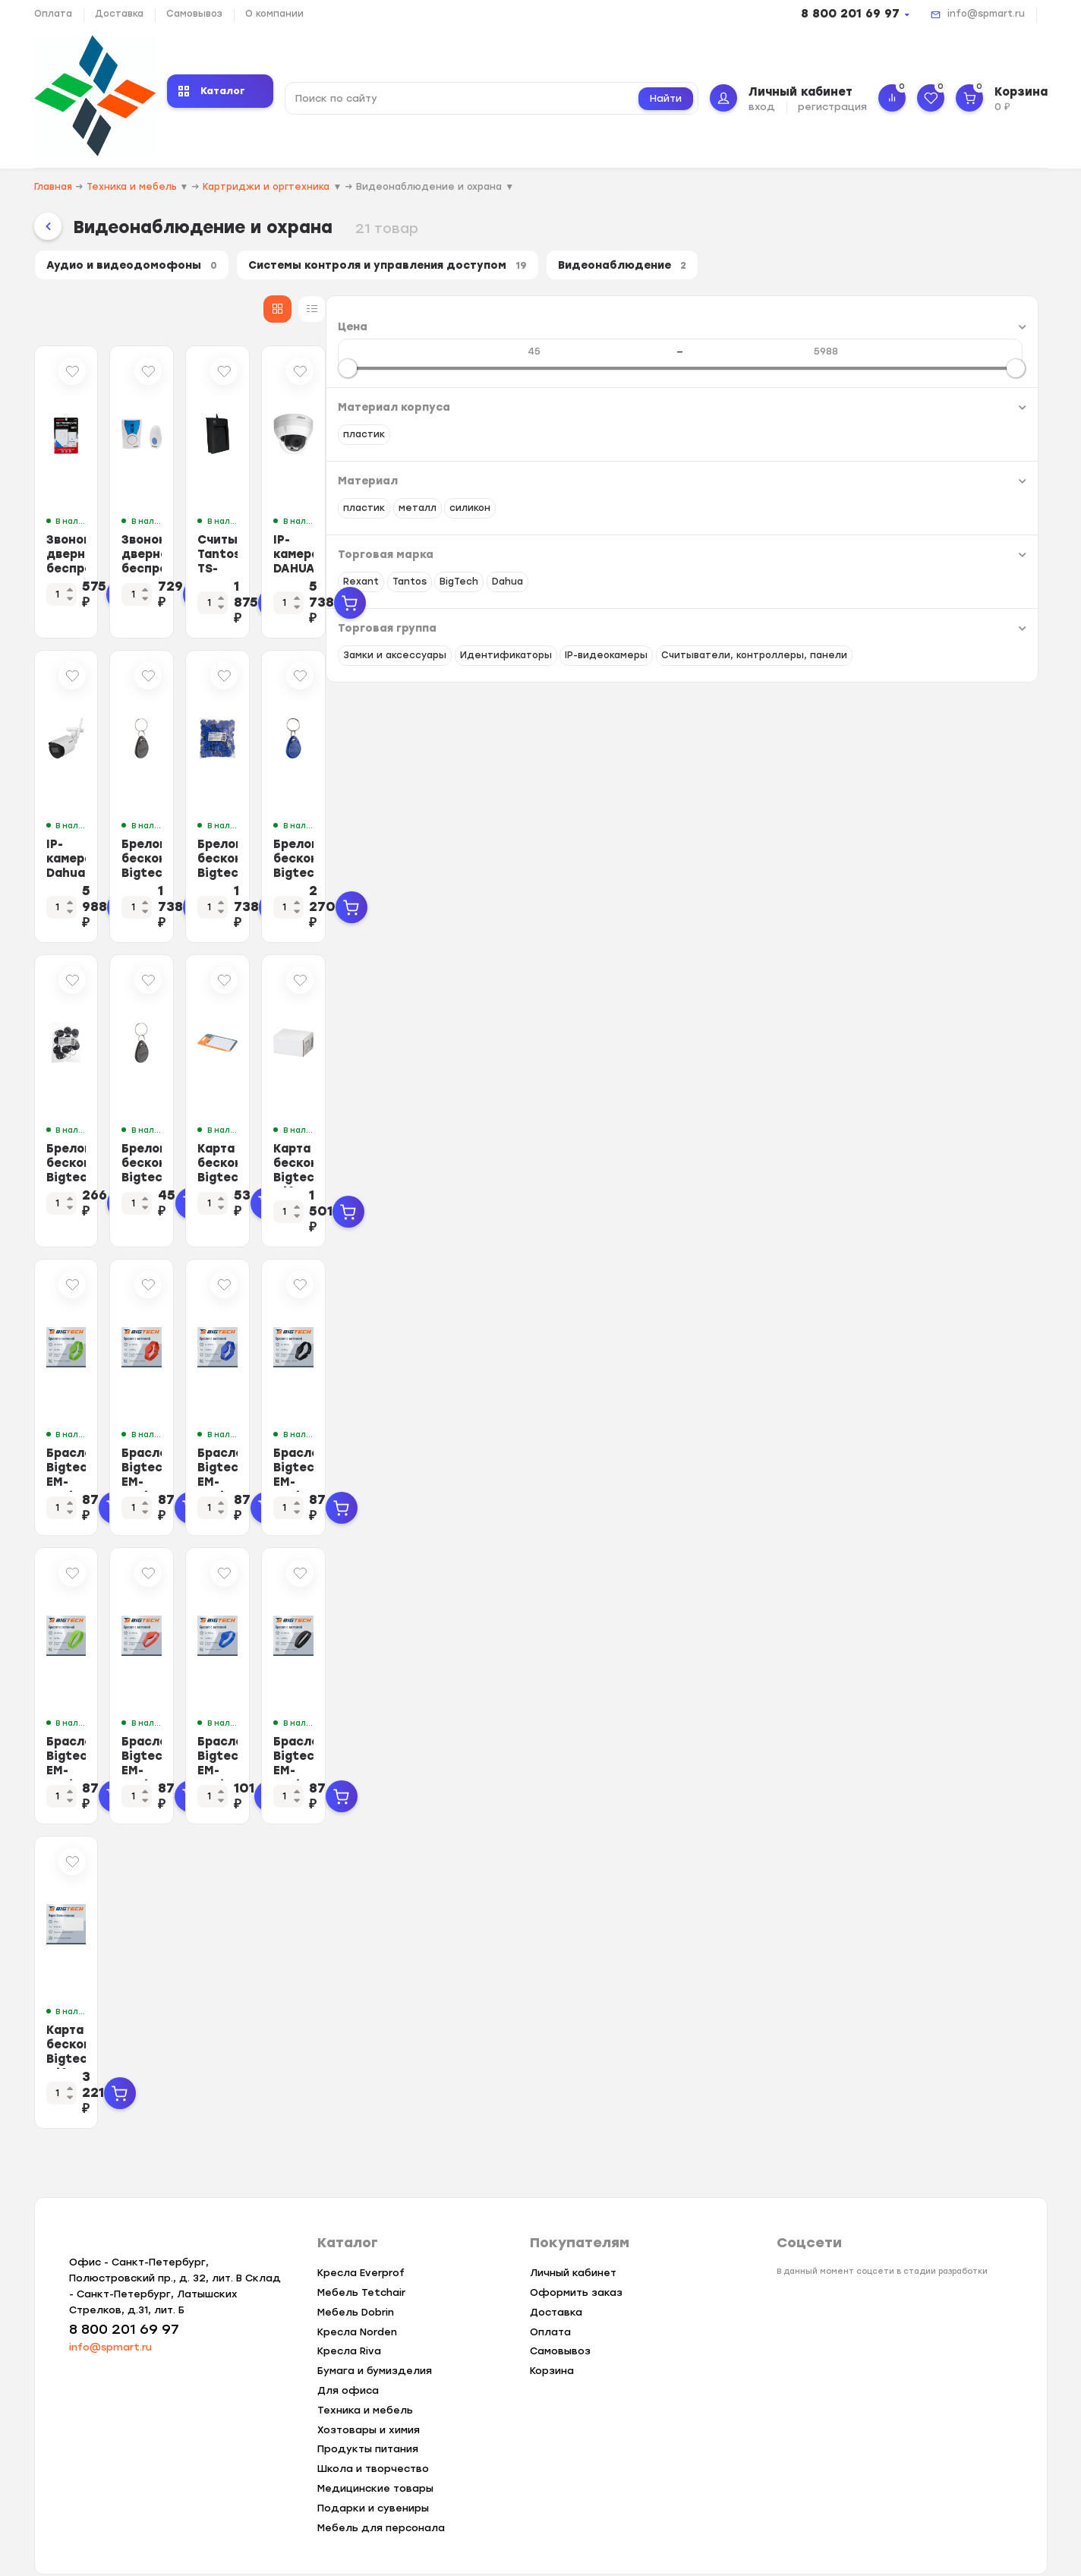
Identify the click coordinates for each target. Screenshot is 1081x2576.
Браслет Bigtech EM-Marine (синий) (749, 1737)
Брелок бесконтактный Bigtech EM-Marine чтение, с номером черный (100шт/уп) (564, 868)
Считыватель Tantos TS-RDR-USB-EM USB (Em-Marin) (761, 566)
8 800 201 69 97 (850, 13)
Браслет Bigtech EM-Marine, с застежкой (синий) (749, 1450)
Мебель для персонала (381, 2506)
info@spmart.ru (986, 13)
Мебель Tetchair (361, 2271)
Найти (666, 98)
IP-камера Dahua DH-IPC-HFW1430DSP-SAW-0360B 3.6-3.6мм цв (375, 861)
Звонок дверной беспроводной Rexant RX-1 (365, 566)
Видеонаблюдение (684, 268)
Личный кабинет (573, 2251)
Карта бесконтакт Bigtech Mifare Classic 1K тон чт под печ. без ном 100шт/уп (948, 1162)
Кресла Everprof (361, 2251)
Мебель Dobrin (355, 2291)
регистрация (832, 106)
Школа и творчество (373, 2447)
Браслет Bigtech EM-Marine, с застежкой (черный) (943, 1450)
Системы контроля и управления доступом (424, 268)
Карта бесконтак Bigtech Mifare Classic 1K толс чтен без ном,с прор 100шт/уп (369, 2046)
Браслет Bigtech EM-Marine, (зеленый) (362, 1737)
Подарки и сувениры (373, 2486)
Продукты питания (367, 2427)
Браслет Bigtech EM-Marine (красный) (555, 1737)
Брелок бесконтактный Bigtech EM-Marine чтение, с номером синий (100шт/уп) (952, 868)
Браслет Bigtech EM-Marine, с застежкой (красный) (555, 1450)
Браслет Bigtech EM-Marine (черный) (943, 1737)
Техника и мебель (365, 2389)
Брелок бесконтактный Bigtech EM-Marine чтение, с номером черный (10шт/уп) (371, 1162)
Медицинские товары (375, 2467)
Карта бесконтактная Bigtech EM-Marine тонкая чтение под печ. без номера (758, 1162)
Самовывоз (194, 13)
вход (762, 106)
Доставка (119, 13)
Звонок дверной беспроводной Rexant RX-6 (559, 566)
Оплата (53, 13)
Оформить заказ (576, 2271)
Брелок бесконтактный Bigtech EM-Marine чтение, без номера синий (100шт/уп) (758, 868)
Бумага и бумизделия (374, 2349)
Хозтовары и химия (368, 2408)
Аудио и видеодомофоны (141, 268)
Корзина (552, 2349)
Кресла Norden (357, 2310)
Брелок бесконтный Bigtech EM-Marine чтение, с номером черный (553, 1162)
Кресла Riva (349, 2329)
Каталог (211, 90)
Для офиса (348, 2369)
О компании (274, 13)
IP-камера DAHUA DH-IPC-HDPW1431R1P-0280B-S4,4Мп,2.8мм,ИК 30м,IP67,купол (953, 573)
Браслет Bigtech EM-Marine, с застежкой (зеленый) (362, 1450)
